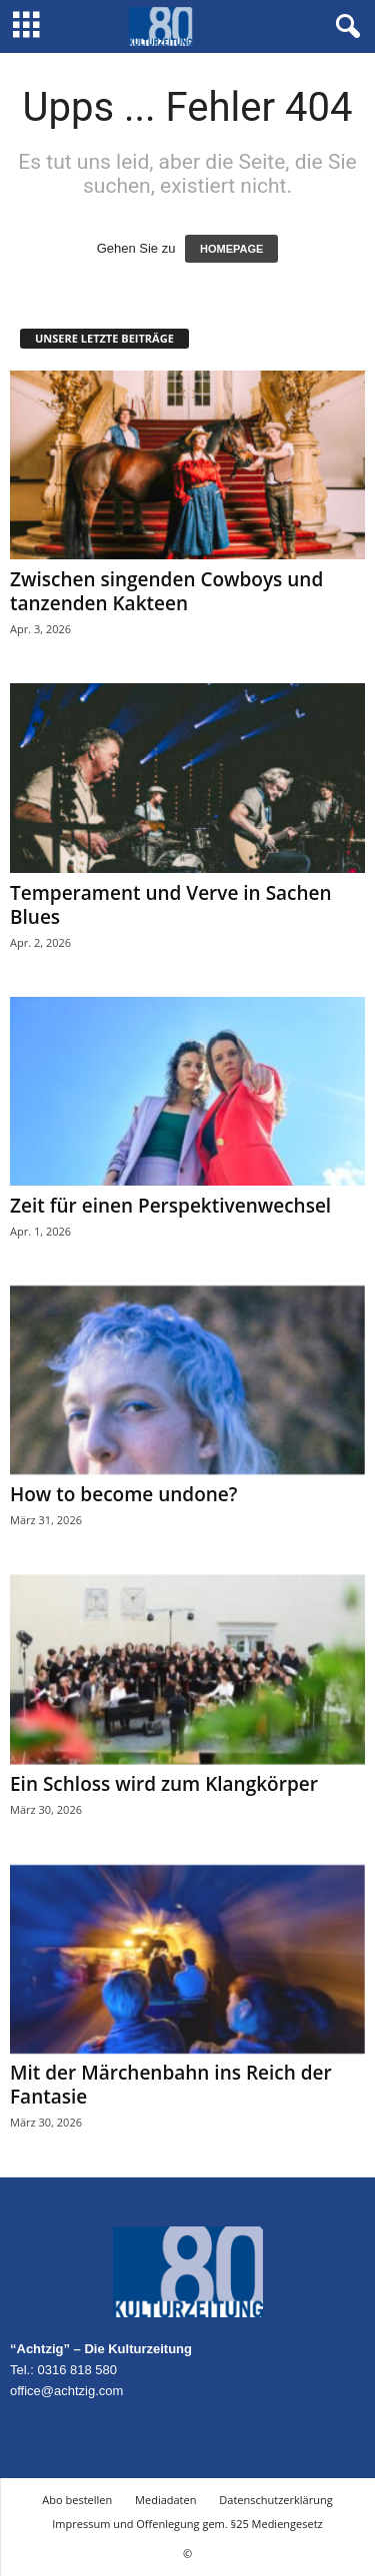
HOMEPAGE (231, 249)
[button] (344, 27)
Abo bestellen (77, 2499)
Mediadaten (165, 2499)
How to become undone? (123, 1494)
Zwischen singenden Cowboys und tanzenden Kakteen (166, 591)
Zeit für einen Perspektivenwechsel (170, 1206)
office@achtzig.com (66, 2390)
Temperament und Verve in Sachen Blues (171, 905)
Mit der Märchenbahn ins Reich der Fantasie (171, 2085)
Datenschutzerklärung (275, 2499)
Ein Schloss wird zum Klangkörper (164, 1784)
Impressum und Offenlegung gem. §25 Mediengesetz (187, 2523)
